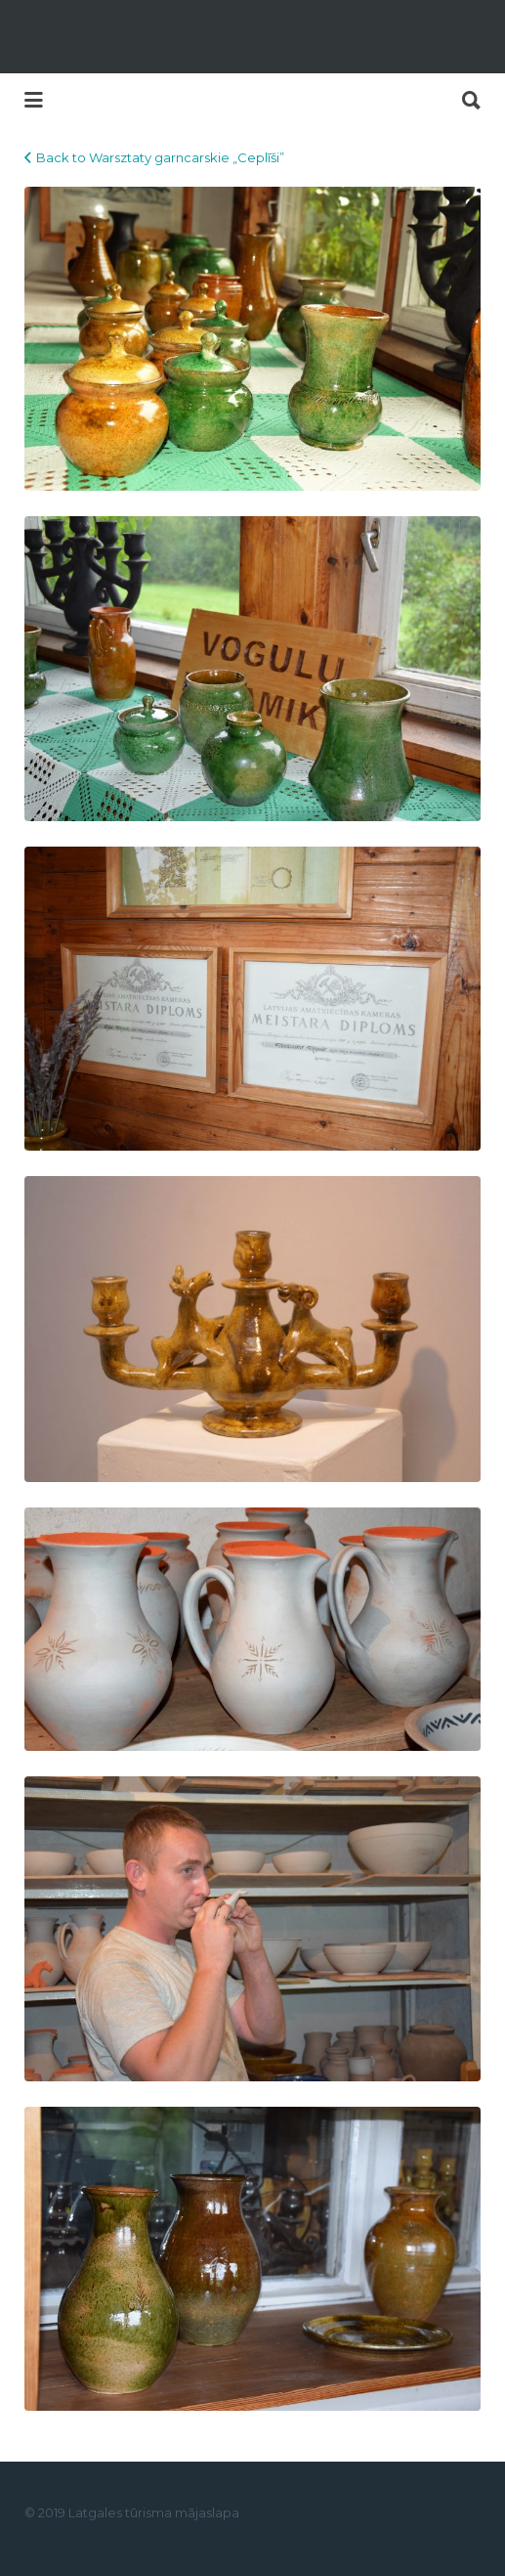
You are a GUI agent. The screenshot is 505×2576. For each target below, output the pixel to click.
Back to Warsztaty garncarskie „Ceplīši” (160, 157)
